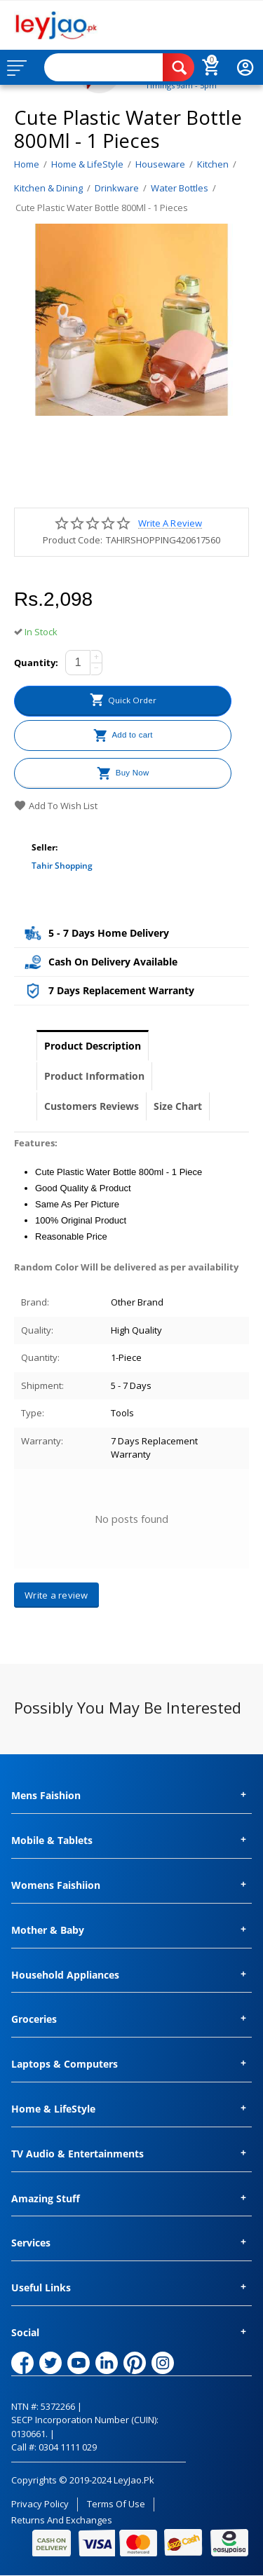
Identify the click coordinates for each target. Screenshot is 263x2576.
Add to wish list (55, 805)
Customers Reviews (91, 1106)
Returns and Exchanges (61, 2520)
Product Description (92, 1045)
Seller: (45, 847)
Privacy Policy (40, 2503)
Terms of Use (116, 2503)
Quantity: (36, 662)
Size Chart (178, 1106)
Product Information (94, 1076)
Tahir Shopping (62, 866)
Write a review (169, 523)
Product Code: (72, 540)
